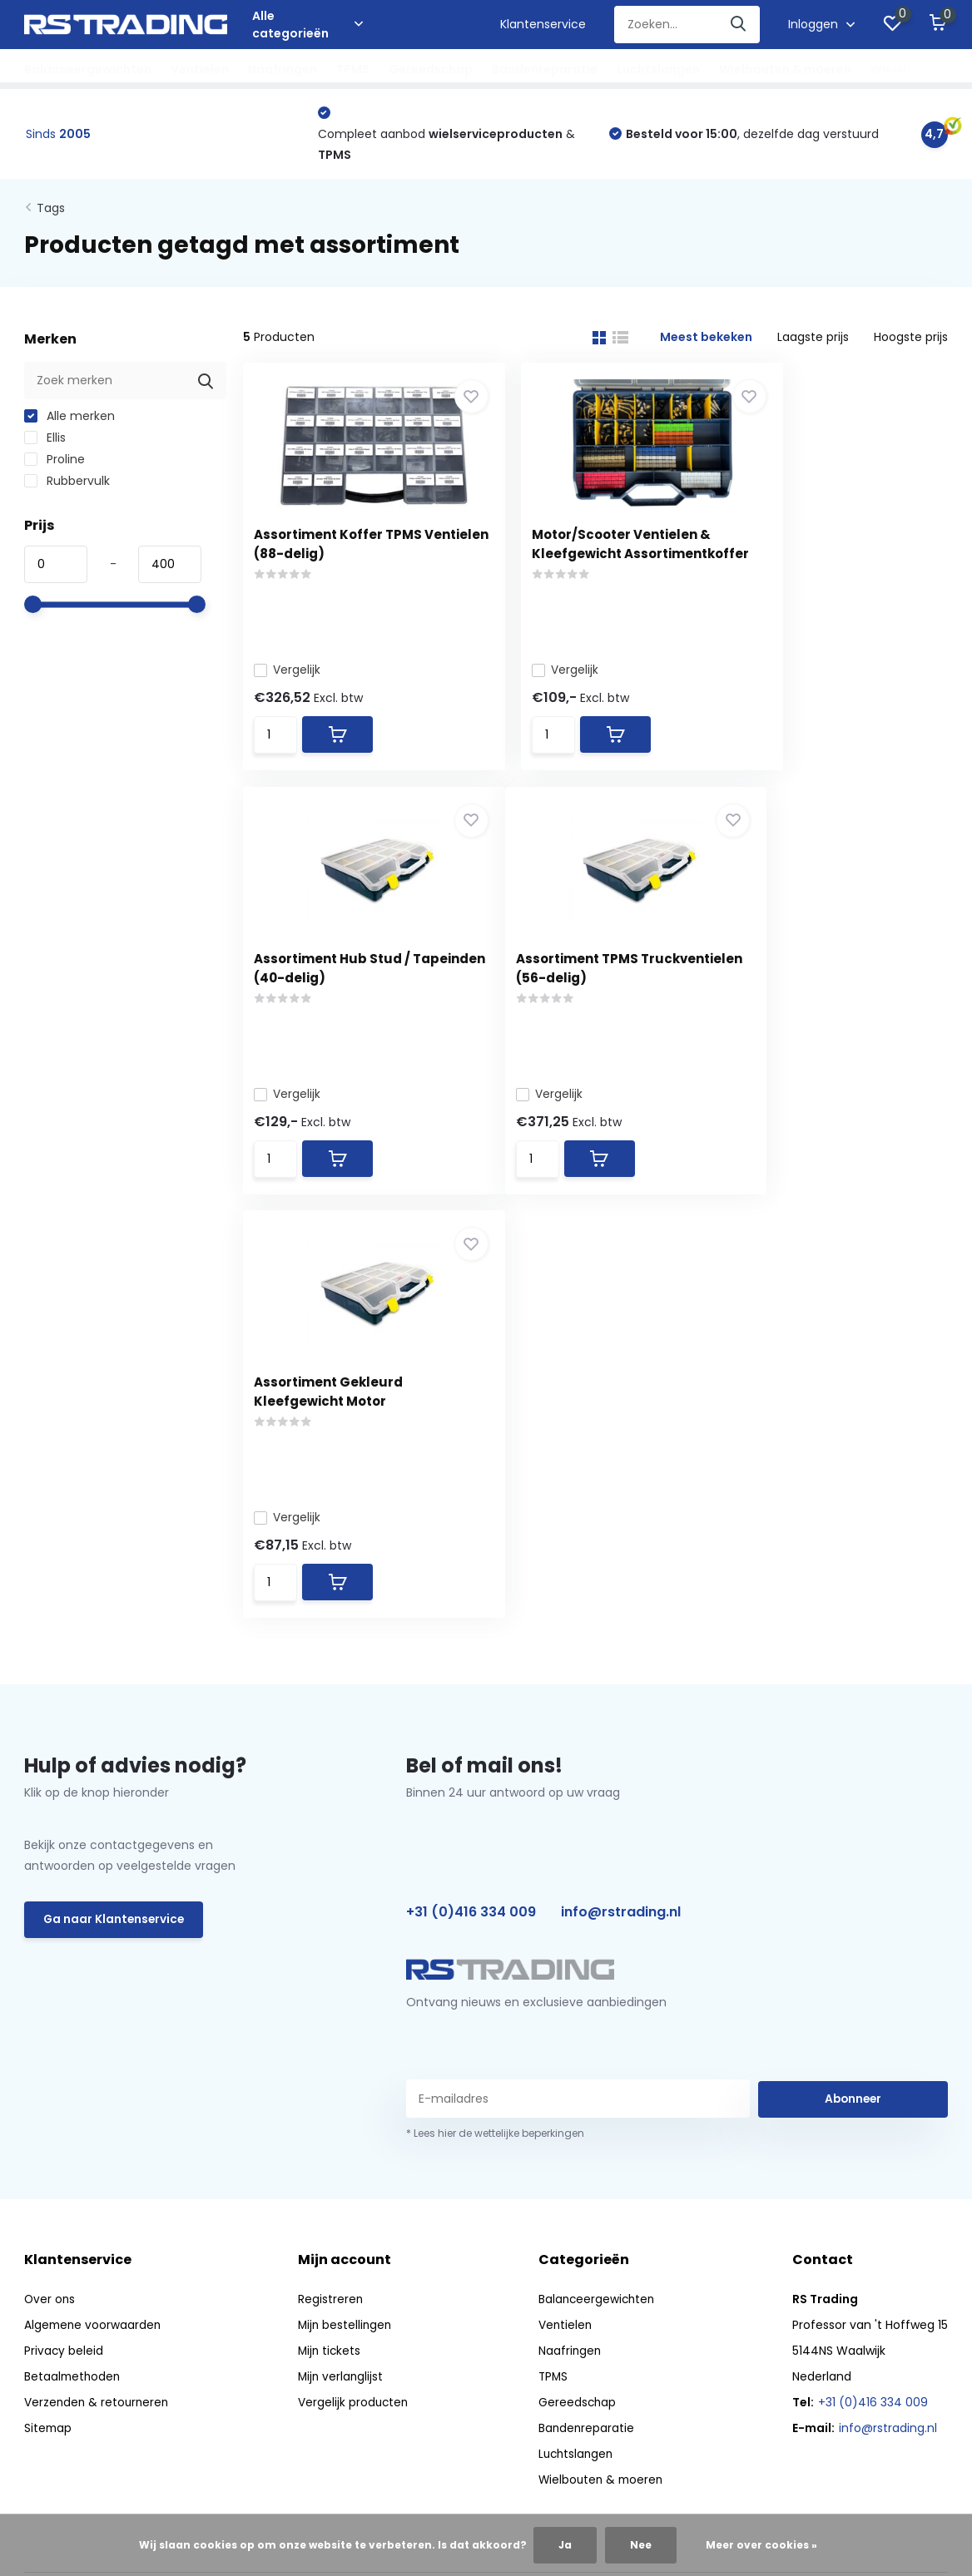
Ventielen (200, 69)
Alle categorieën (307, 24)
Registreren (331, 1894)
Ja (565, 2545)
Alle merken (69, 418)
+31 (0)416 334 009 (471, 1508)
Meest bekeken (706, 339)
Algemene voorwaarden (94, 1920)
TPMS (352, 69)
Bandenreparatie (545, 69)
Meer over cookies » (761, 2545)
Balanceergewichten (87, 69)
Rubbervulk (67, 483)
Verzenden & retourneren (98, 1998)
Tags (51, 210)
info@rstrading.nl (621, 1508)
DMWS (520, 2268)
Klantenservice (543, 24)
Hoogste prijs (911, 339)
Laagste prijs (813, 339)
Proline (54, 461)
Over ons (50, 1894)
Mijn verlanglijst (342, 1972)
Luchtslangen (658, 69)
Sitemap (48, 2023)
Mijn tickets (331, 1946)
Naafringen (282, 69)
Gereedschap (431, 69)
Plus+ (566, 2268)
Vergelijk (293, 671)
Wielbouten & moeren (785, 69)
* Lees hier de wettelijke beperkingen (495, 1729)
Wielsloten (902, 69)
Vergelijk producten (355, 1998)
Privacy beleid (64, 1946)
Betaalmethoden (73, 1972)
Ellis (45, 440)
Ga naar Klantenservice (115, 1516)
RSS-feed (621, 2268)
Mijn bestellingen (347, 1920)
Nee (641, 2545)
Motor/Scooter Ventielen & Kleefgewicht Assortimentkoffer (592, 556)
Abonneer (853, 1694)
